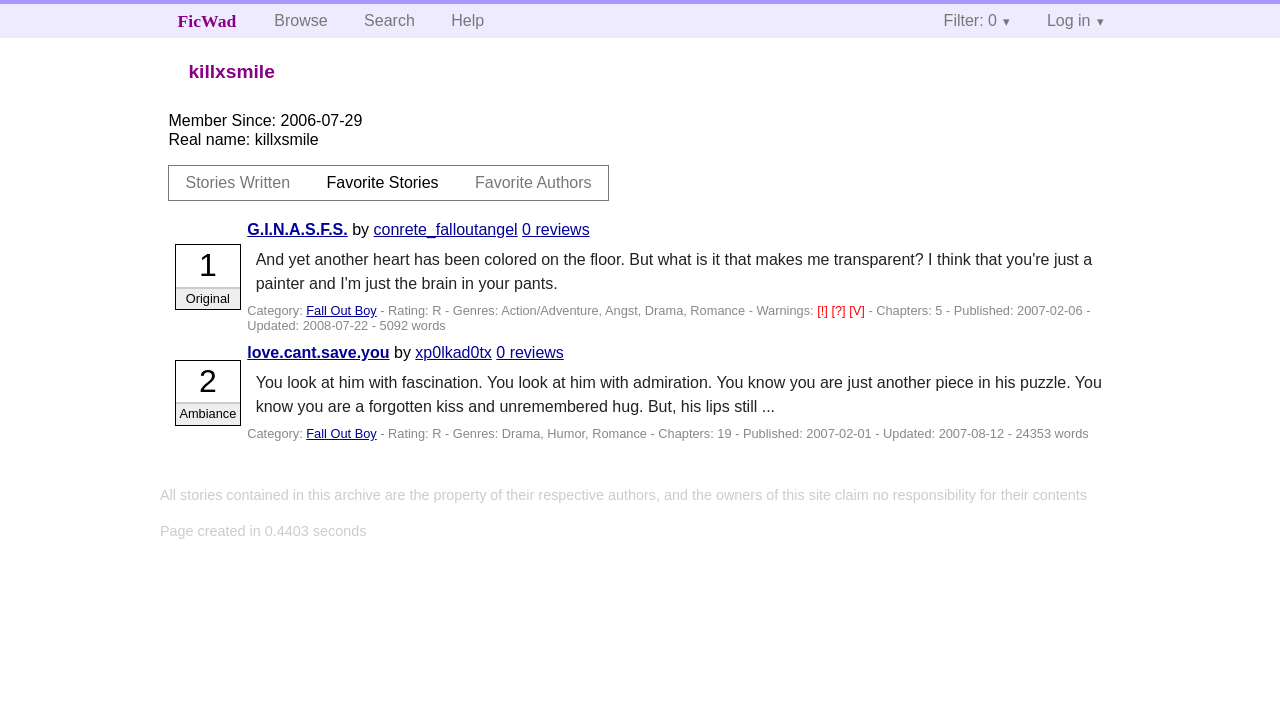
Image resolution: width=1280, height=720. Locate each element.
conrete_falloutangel (446, 229)
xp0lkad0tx (453, 352)
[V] (858, 310)
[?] (840, 310)
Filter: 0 (970, 20)
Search (389, 20)
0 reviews (556, 229)
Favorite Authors (533, 182)
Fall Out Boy (341, 310)
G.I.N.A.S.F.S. (297, 229)
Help (467, 20)
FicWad (207, 21)
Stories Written (237, 182)
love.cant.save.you (318, 352)
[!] (824, 310)
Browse (300, 20)
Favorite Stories (383, 182)
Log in (1069, 20)
